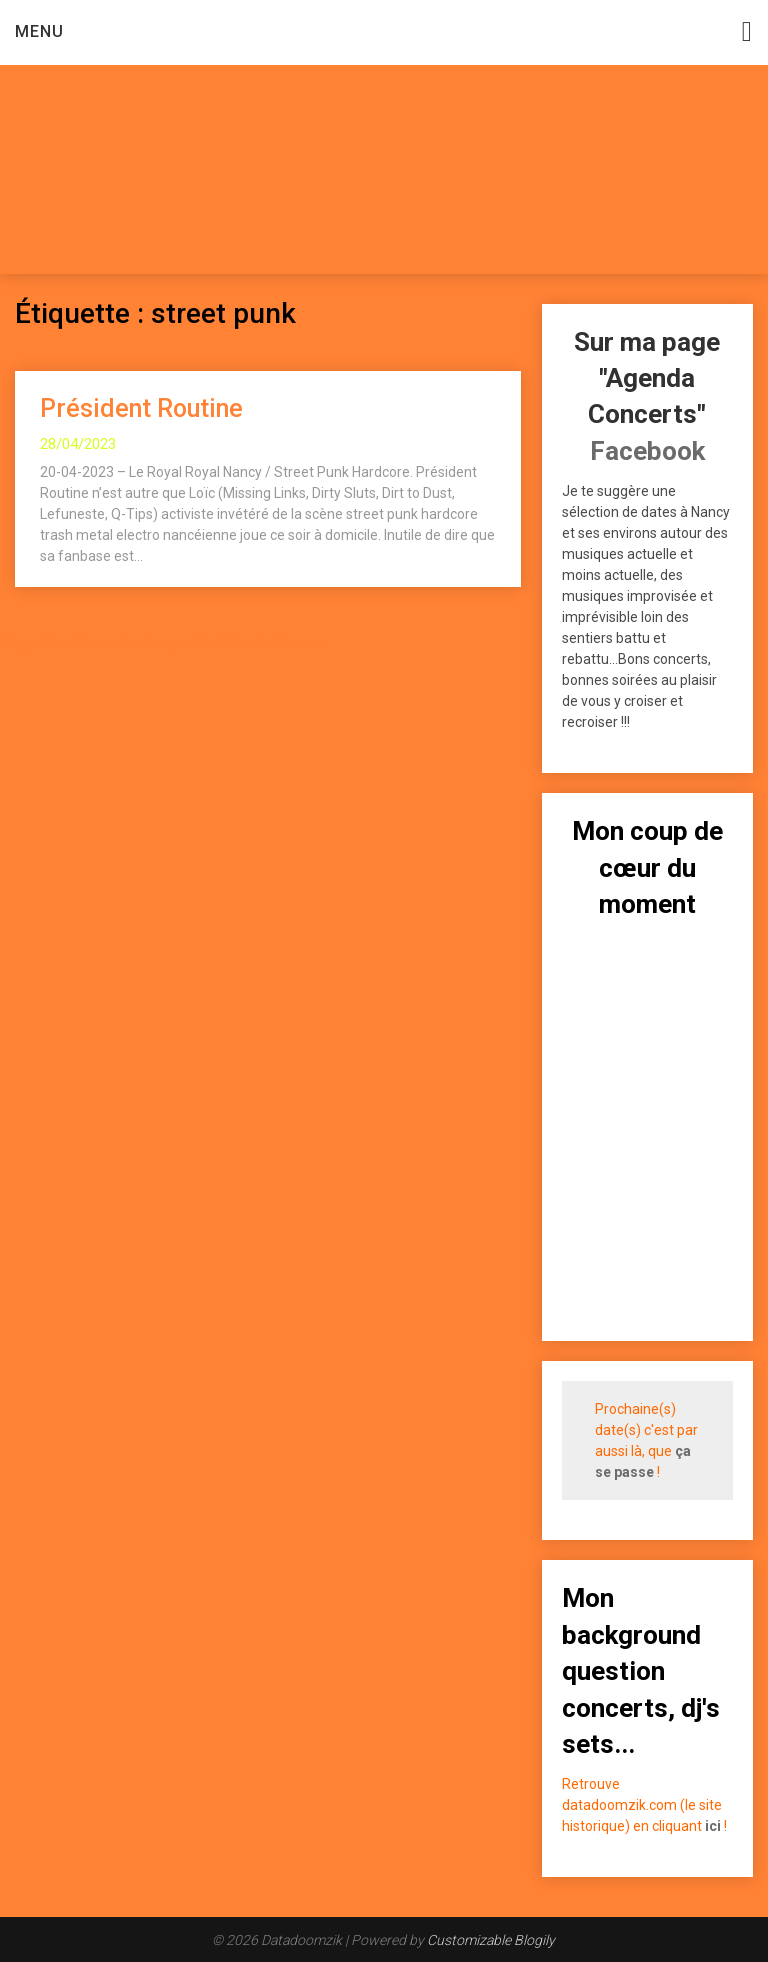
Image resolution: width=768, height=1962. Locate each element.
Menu (39, 31)
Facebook (647, 451)
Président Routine (141, 408)
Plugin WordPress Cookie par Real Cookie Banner (161, 643)
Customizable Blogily (491, 1940)
